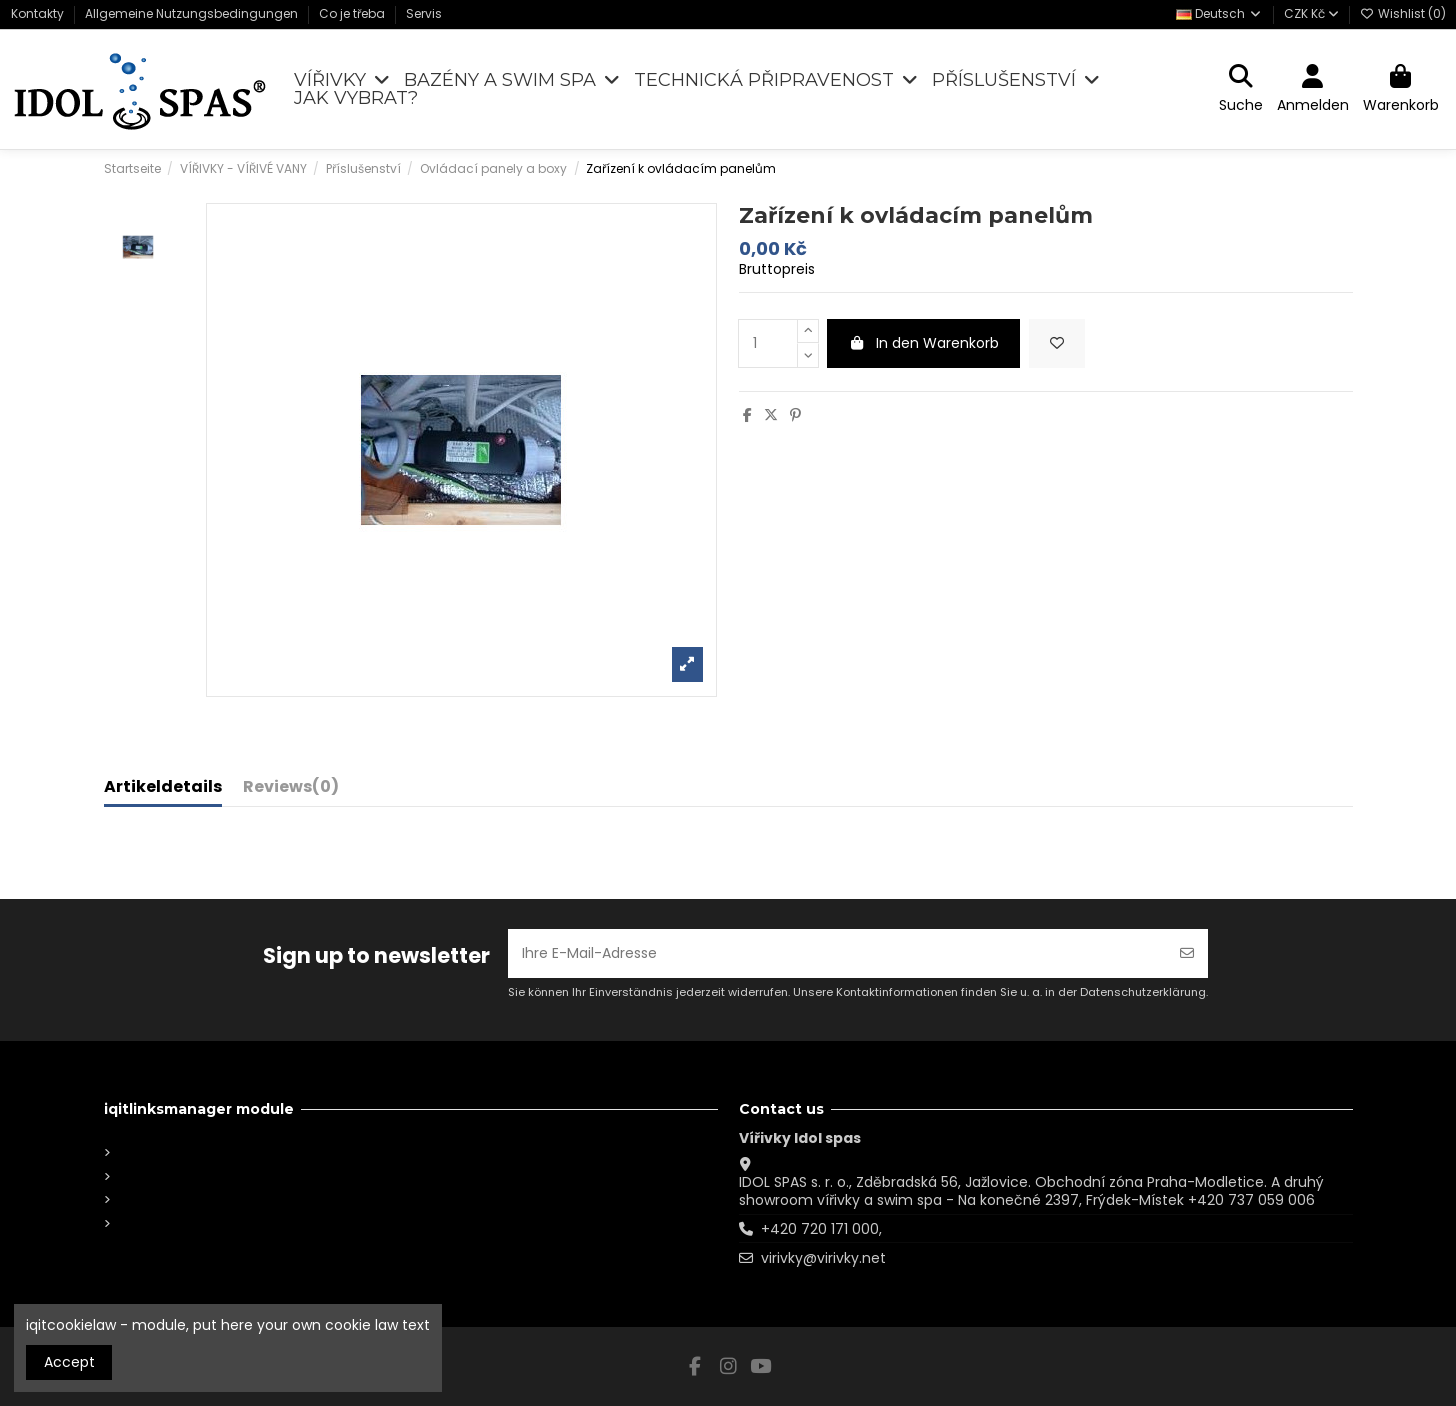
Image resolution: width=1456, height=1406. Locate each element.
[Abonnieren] (1187, 953)
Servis (424, 13)
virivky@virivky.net (823, 1258)
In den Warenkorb (924, 343)
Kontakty (39, 13)
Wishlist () (1403, 13)
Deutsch (1219, 13)
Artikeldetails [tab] (163, 788)
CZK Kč (1311, 13)
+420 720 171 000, (821, 1229)
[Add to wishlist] (1057, 343)
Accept (69, 1362)
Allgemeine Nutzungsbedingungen (193, 13)
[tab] (291, 791)
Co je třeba (353, 13)
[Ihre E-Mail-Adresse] (837, 953)
